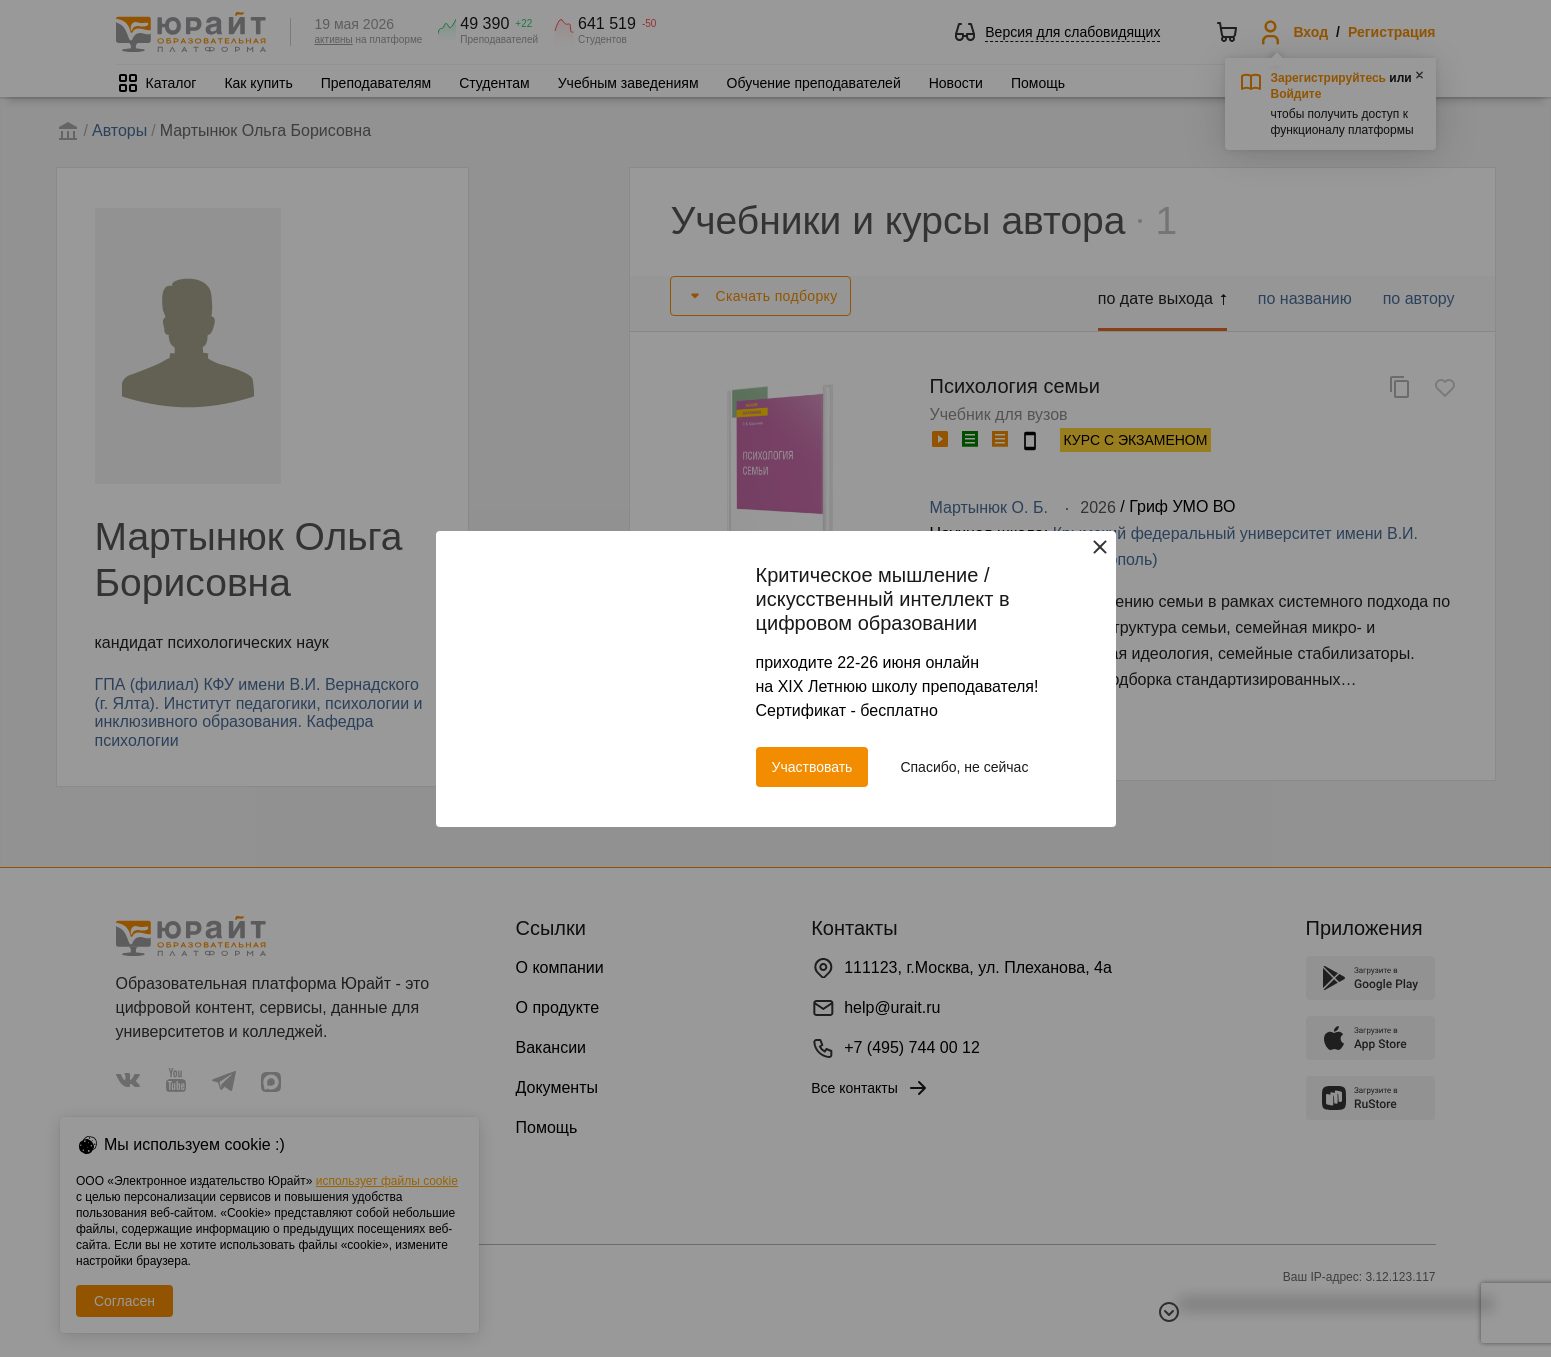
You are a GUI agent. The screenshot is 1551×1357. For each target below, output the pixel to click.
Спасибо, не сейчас (964, 767)
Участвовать (812, 767)
